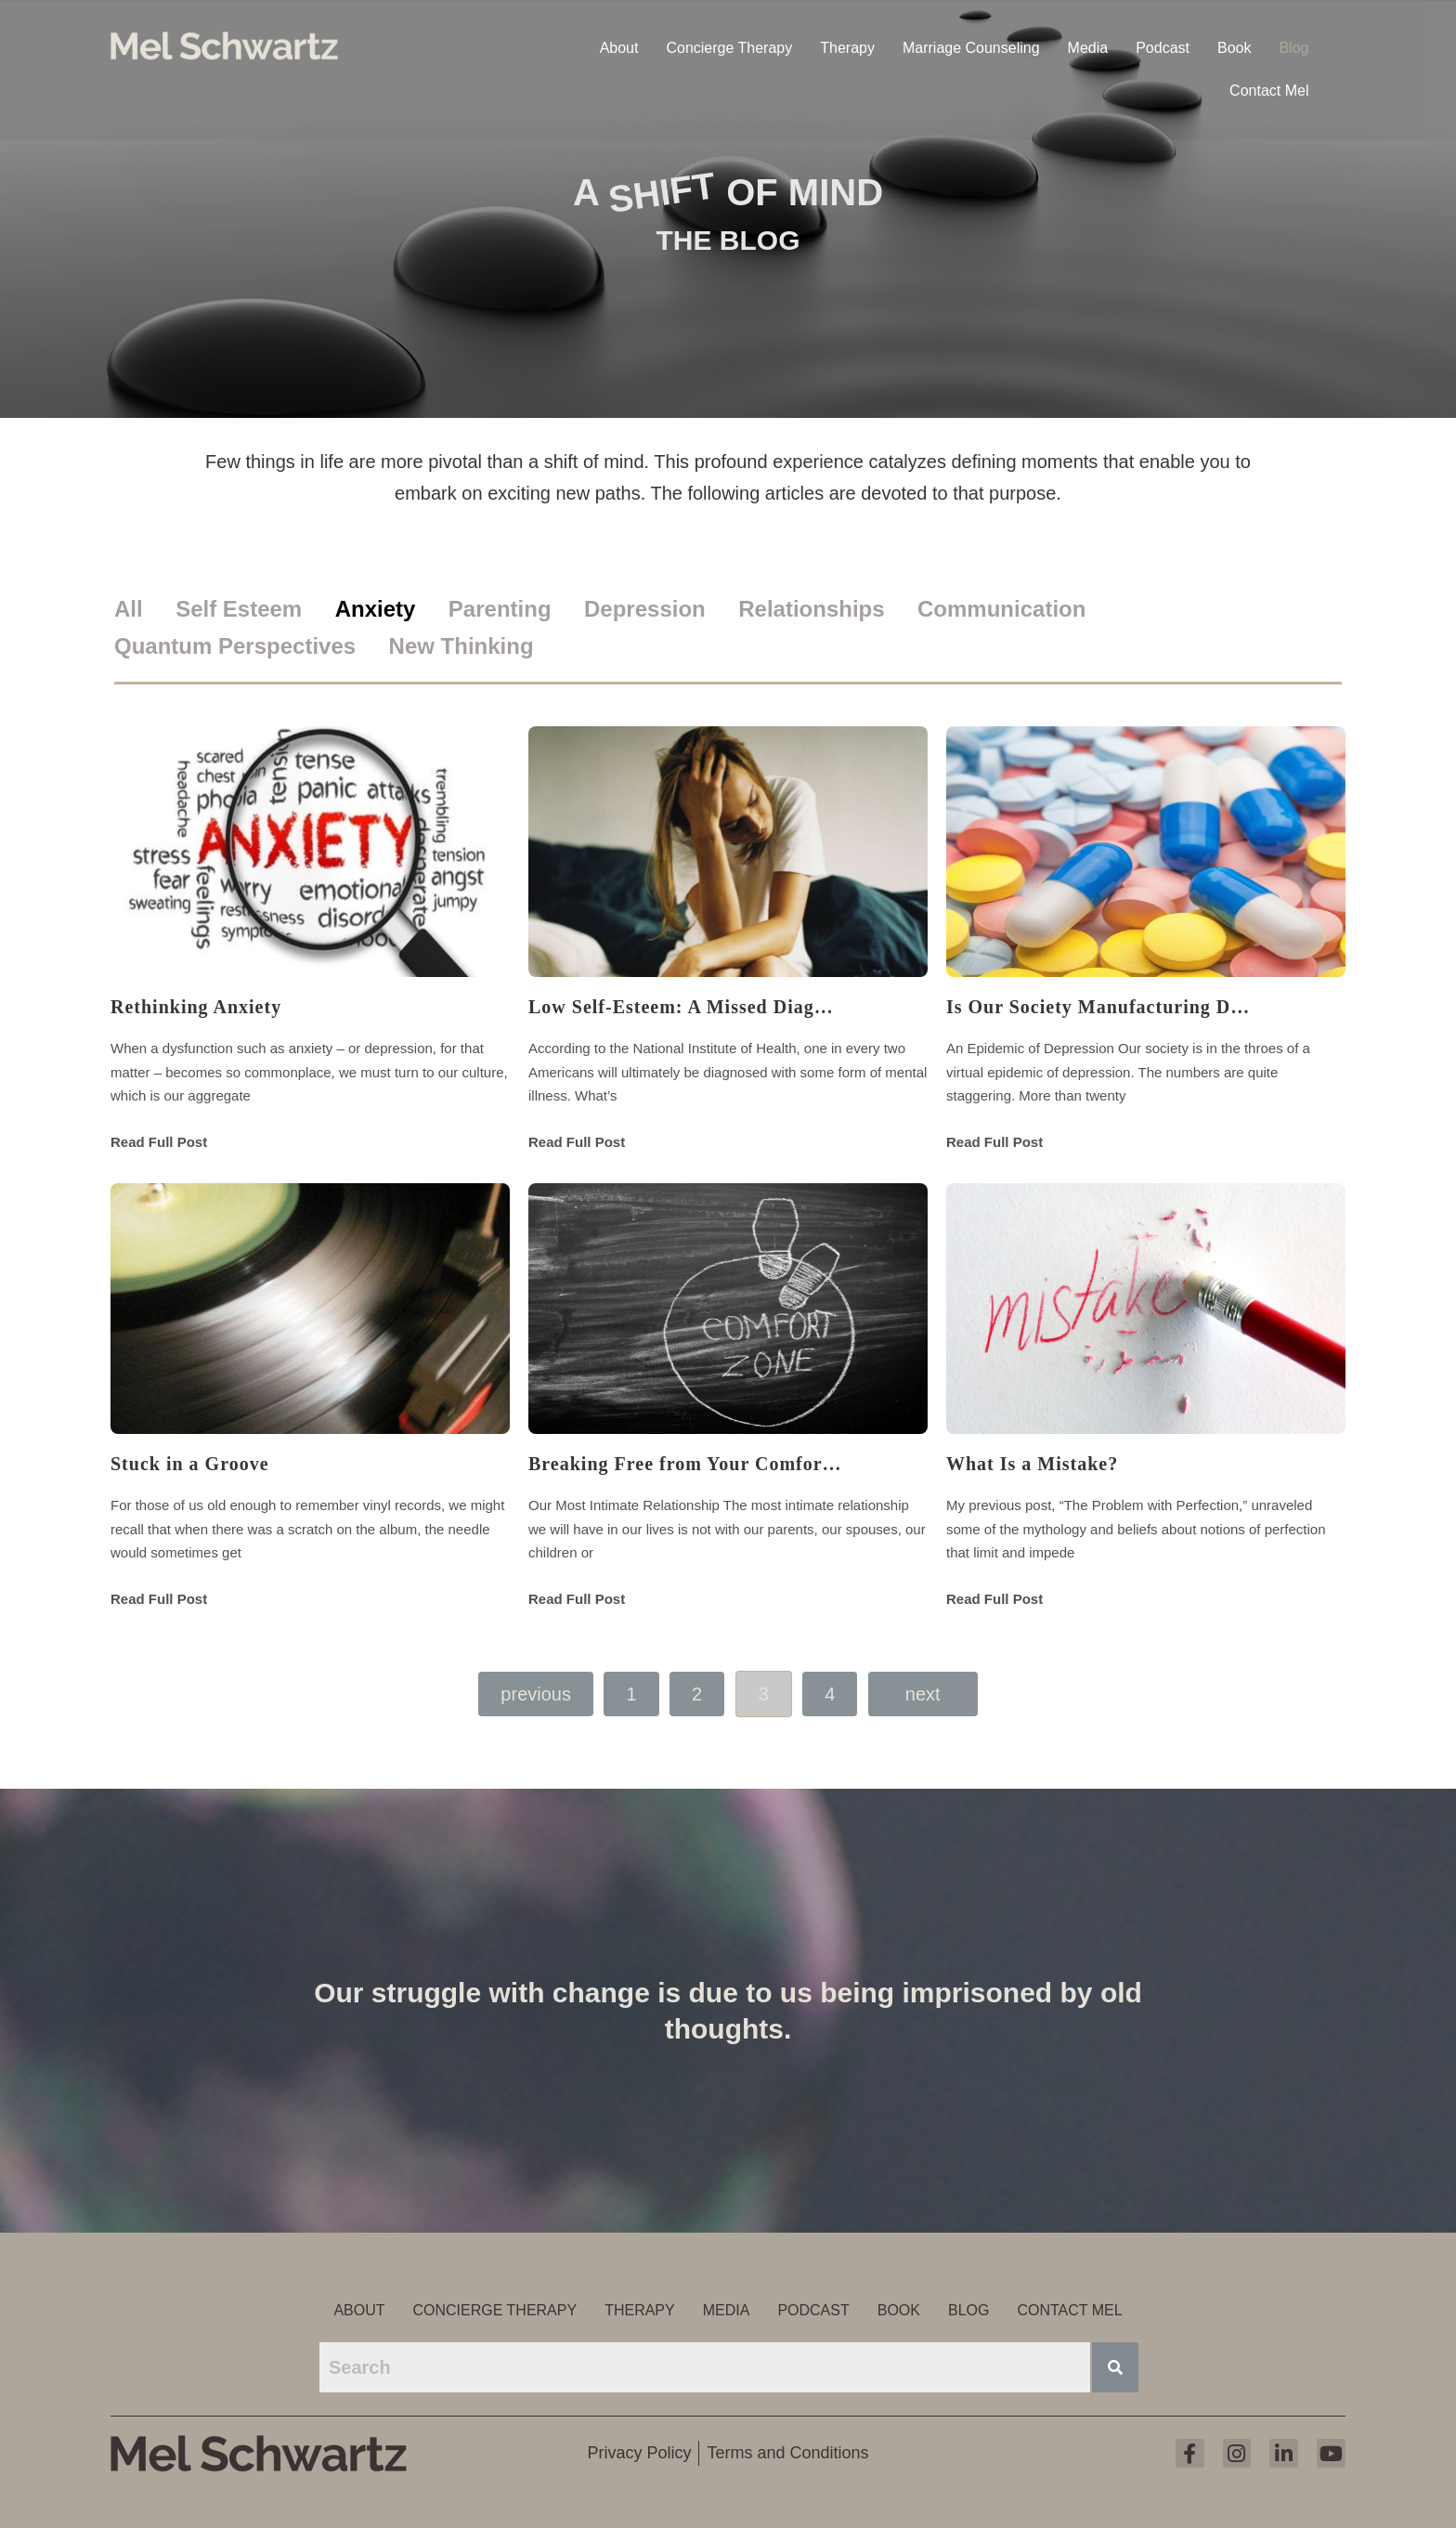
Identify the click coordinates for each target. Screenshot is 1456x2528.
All (128, 608)
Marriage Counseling (971, 46)
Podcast (1163, 46)
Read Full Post (158, 1142)
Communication (1001, 608)
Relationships (811, 608)
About (619, 46)
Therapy (847, 46)
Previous (535, 1694)
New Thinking (461, 645)
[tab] (142, 610)
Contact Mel (1268, 89)
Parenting (500, 608)
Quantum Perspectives (235, 645)
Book (1234, 46)
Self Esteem (239, 608)
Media (1088, 46)
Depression (645, 608)
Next (923, 1694)
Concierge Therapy (729, 46)
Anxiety (375, 608)
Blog (1293, 46)
